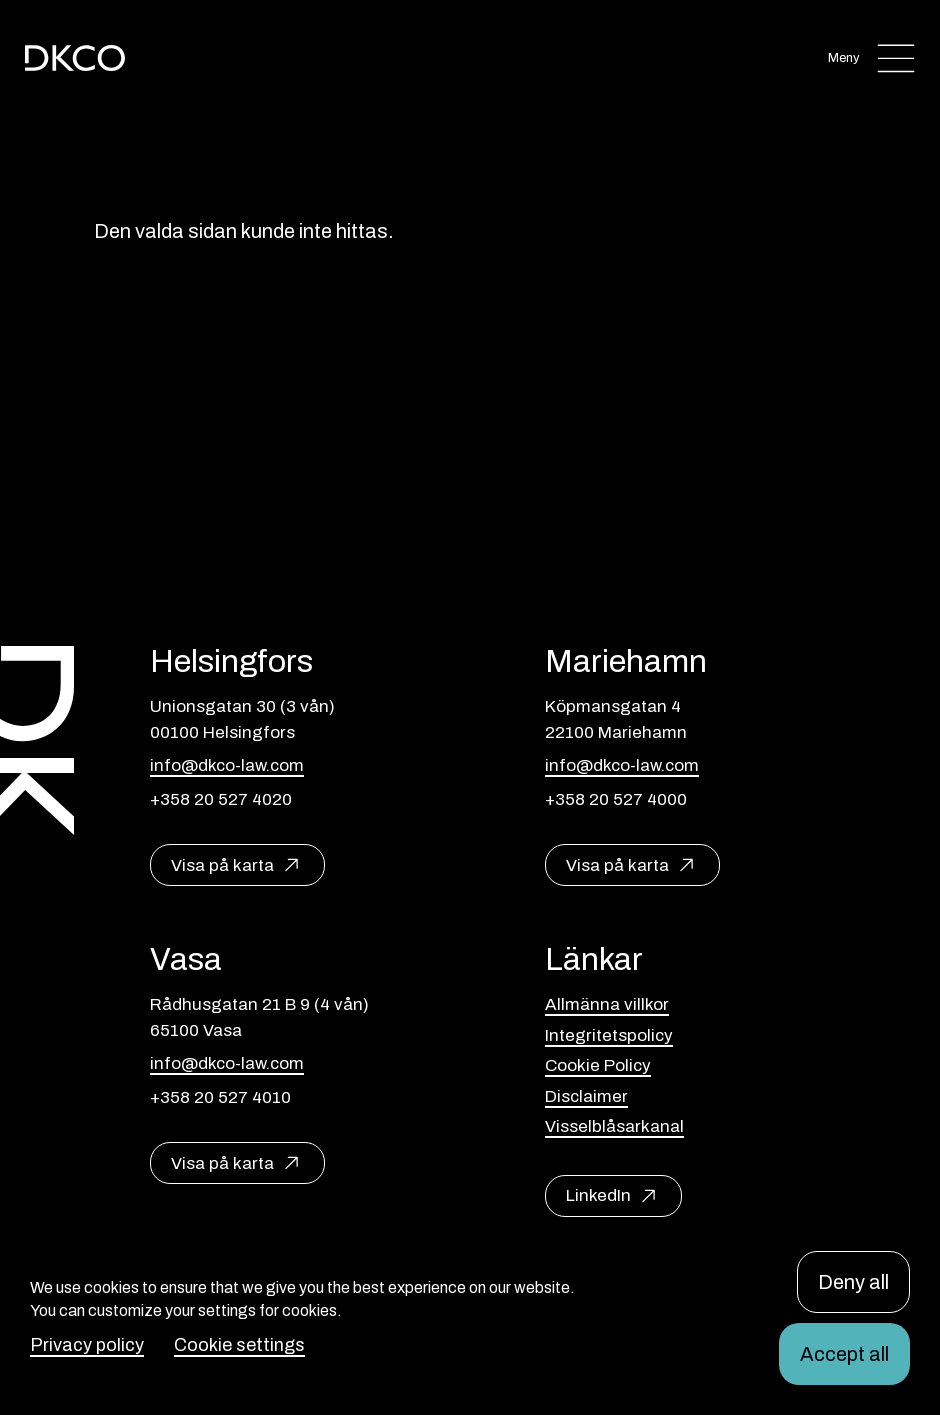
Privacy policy (87, 1345)
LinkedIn (598, 1195)
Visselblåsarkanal (614, 1126)
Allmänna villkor (607, 1004)
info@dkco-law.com (227, 765)
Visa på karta (222, 865)
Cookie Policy (598, 1065)
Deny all (853, 1282)
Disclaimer (586, 1096)
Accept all (844, 1354)
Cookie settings (239, 1345)
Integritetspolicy (609, 1035)
